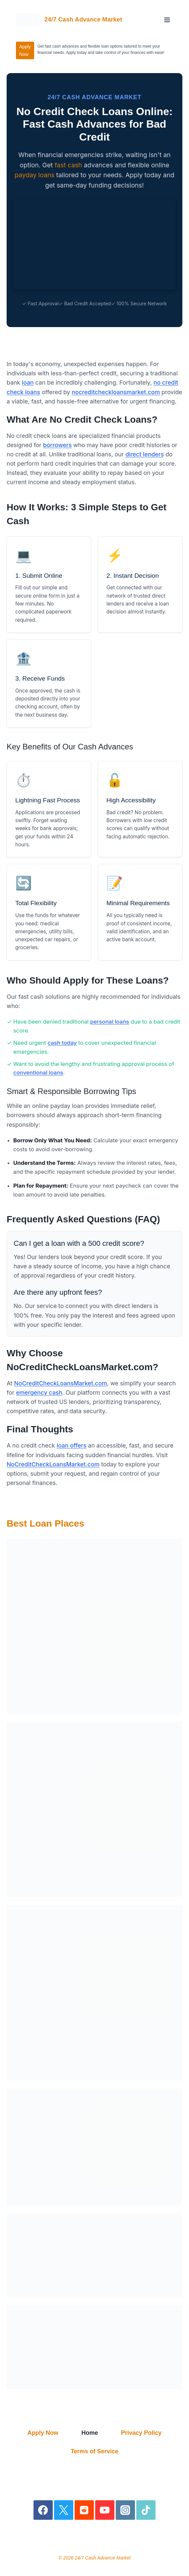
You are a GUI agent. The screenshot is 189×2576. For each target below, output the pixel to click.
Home (89, 2432)
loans (46, 175)
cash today (62, 1042)
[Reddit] (84, 2510)
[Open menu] (167, 20)
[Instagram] (125, 2510)
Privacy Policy (141, 2432)
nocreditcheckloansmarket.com (116, 392)
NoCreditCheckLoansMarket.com (60, 1383)
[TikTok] (146, 2510)
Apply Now (25, 50)
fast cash (68, 165)
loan (28, 382)
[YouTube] (105, 2510)
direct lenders (144, 454)
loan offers (72, 1445)
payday (25, 175)
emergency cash (39, 1392)
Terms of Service (94, 2451)
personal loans (109, 1021)
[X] (64, 2510)
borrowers (57, 445)
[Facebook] (43, 2510)
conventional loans (38, 1072)
